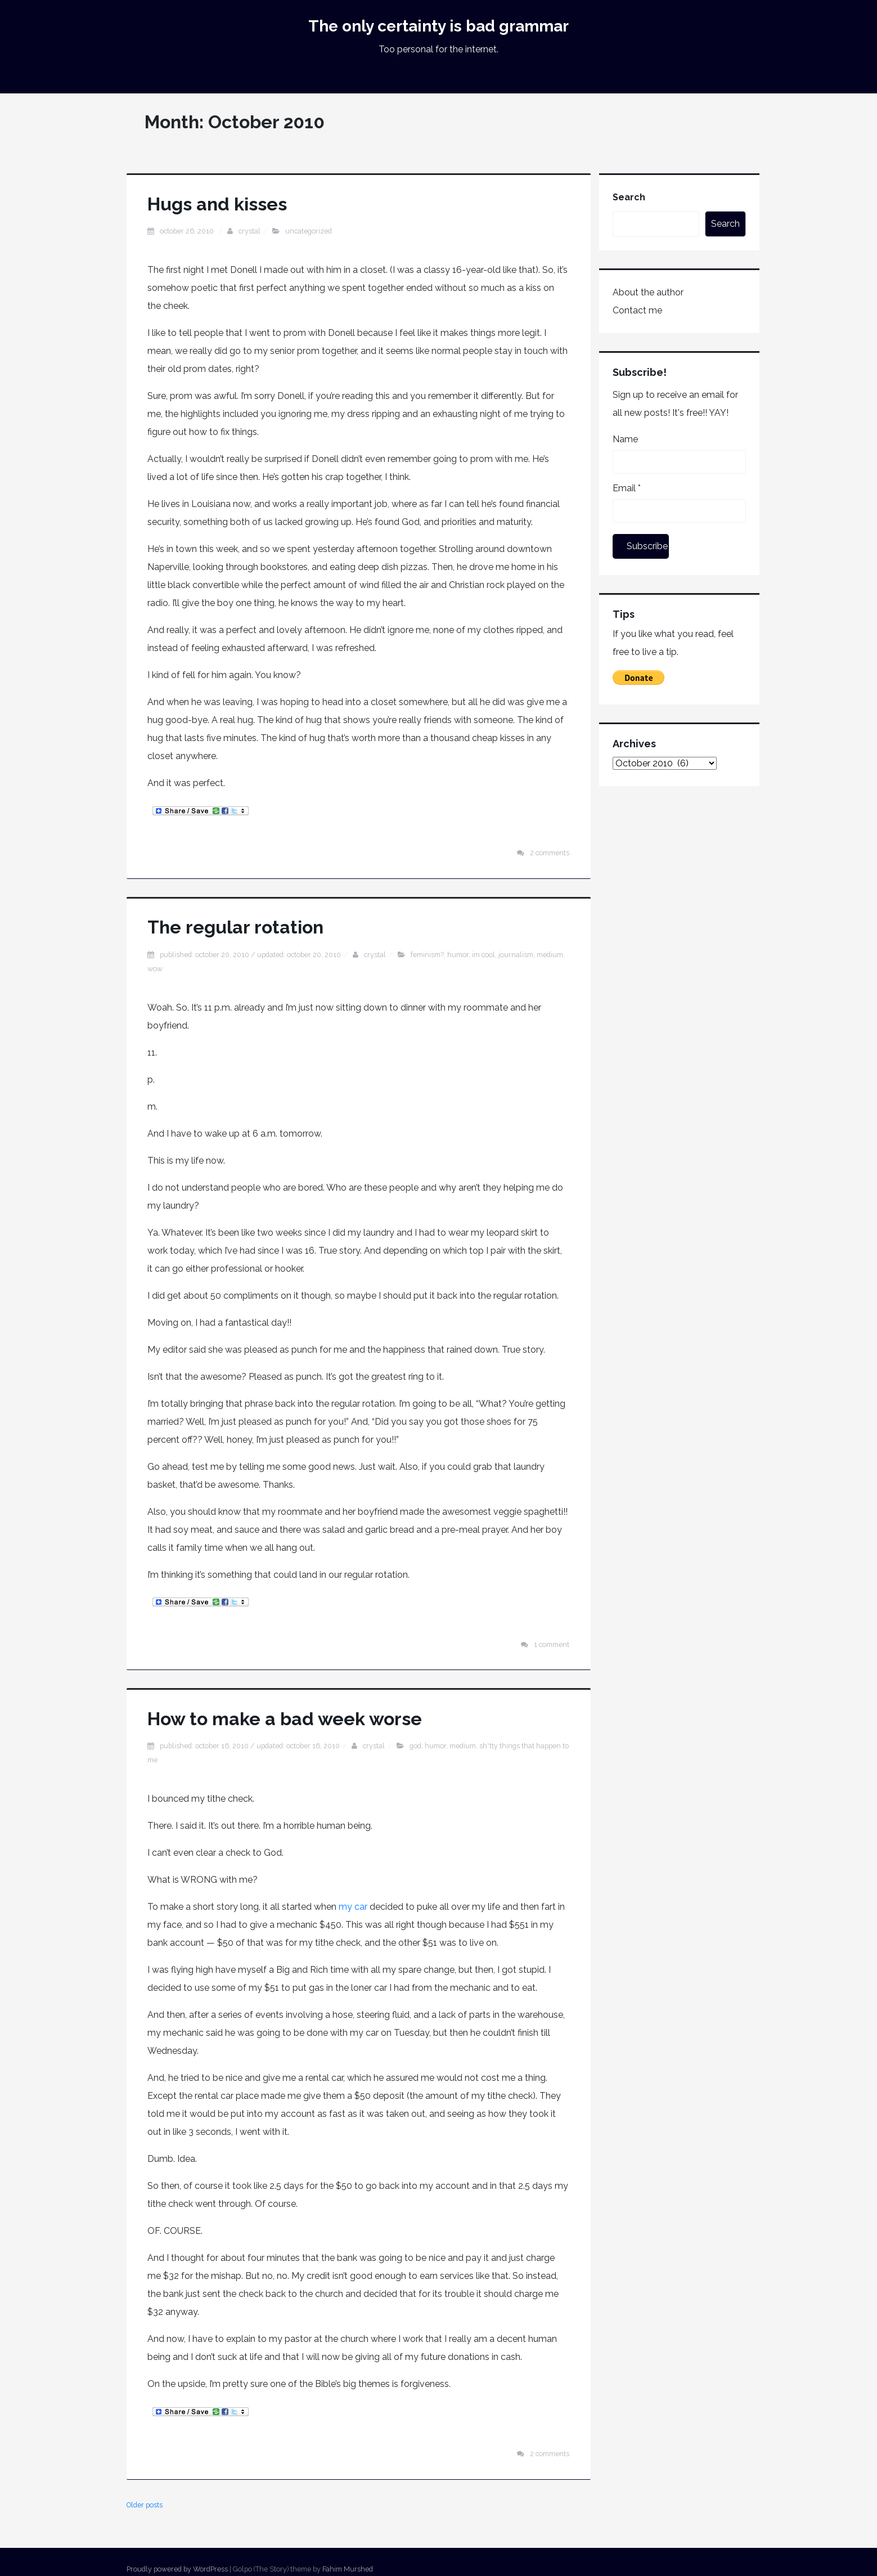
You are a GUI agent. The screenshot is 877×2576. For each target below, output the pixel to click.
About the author (648, 292)
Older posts (145, 2505)
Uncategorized (308, 231)
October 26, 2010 (187, 231)
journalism (515, 954)
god (415, 1746)
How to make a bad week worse (284, 1718)
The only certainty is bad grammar (438, 26)
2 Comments (549, 853)
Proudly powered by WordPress (177, 2569)
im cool (483, 954)
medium (550, 954)
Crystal (249, 231)
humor (458, 954)
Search (629, 197)
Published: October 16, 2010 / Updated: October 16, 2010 (250, 1746)
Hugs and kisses (217, 204)
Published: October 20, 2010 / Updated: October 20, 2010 (250, 954)
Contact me (637, 310)
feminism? (427, 954)
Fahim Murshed (347, 2569)
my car (353, 1906)
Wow (155, 968)
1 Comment (551, 1644)
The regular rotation (235, 927)
